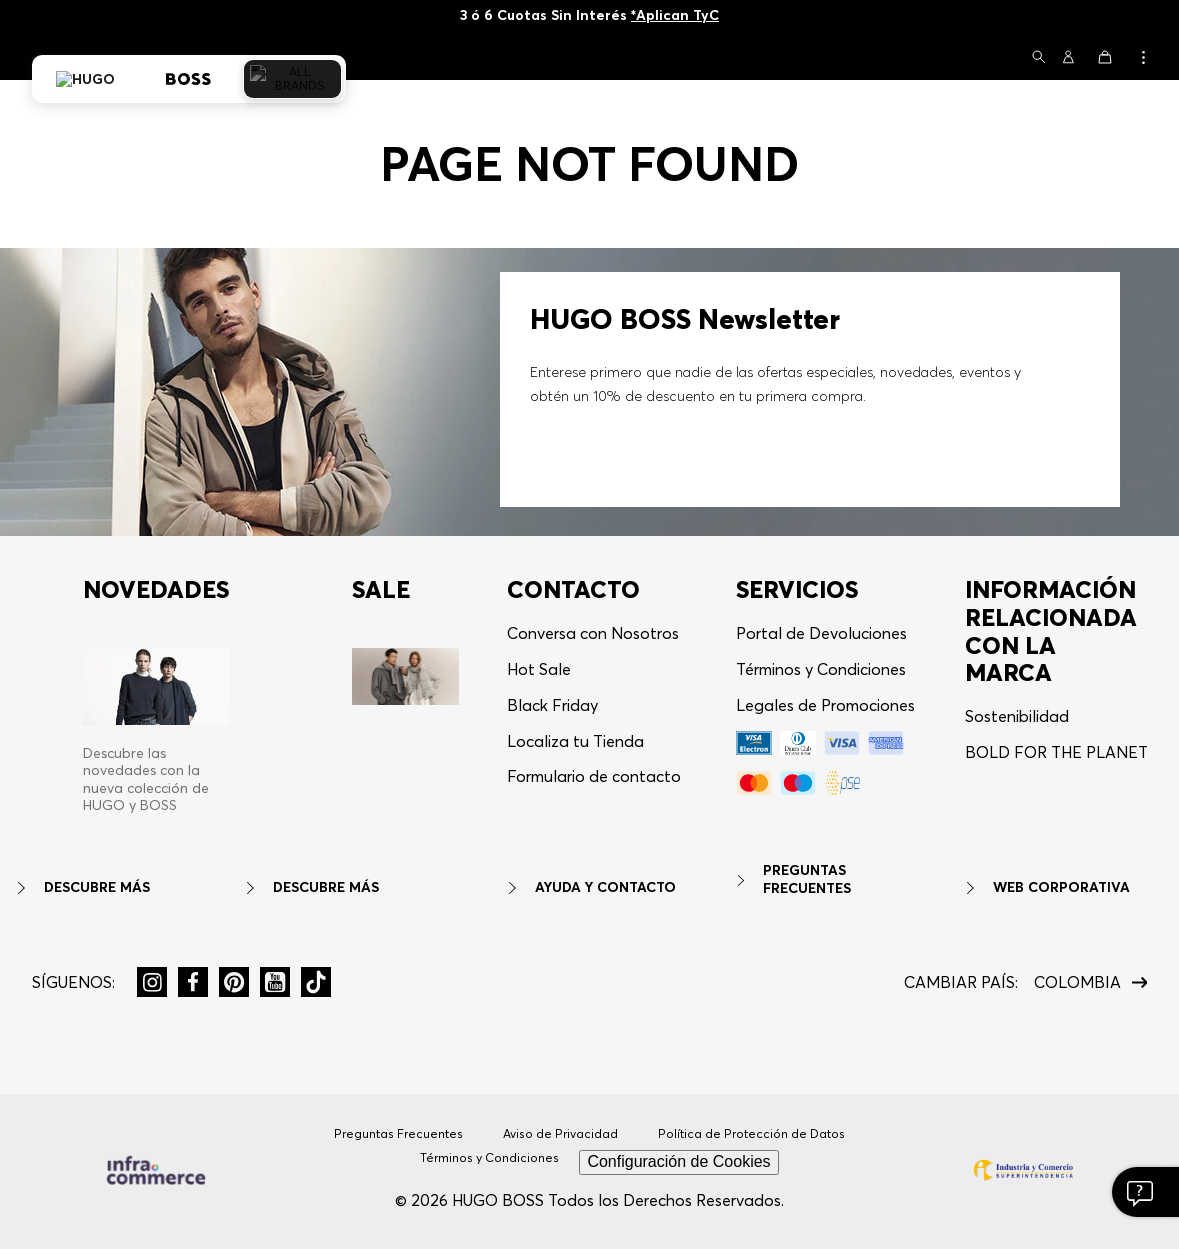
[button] (1039, 58)
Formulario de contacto (594, 776)
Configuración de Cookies (678, 1161)
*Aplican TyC (675, 15)
